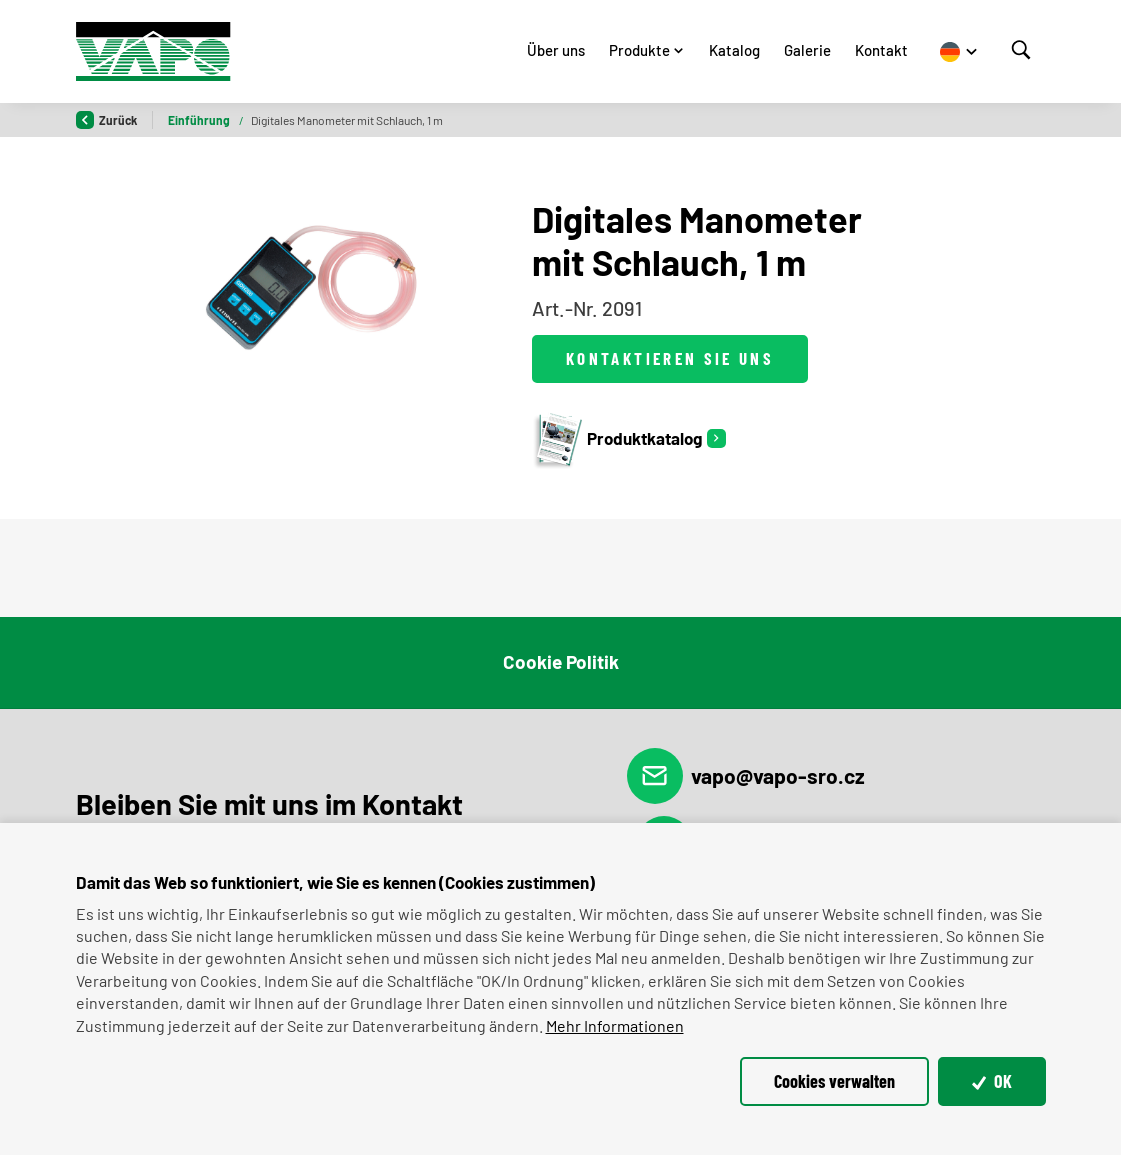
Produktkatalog (617, 438)
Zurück (106, 120)
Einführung (200, 120)
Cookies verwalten (834, 1081)
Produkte (639, 50)
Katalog (734, 50)
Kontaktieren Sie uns (670, 358)
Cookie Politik (561, 661)
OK (992, 1081)
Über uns (556, 50)
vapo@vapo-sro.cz (746, 776)
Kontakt (881, 50)
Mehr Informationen (615, 1025)
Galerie (807, 50)
